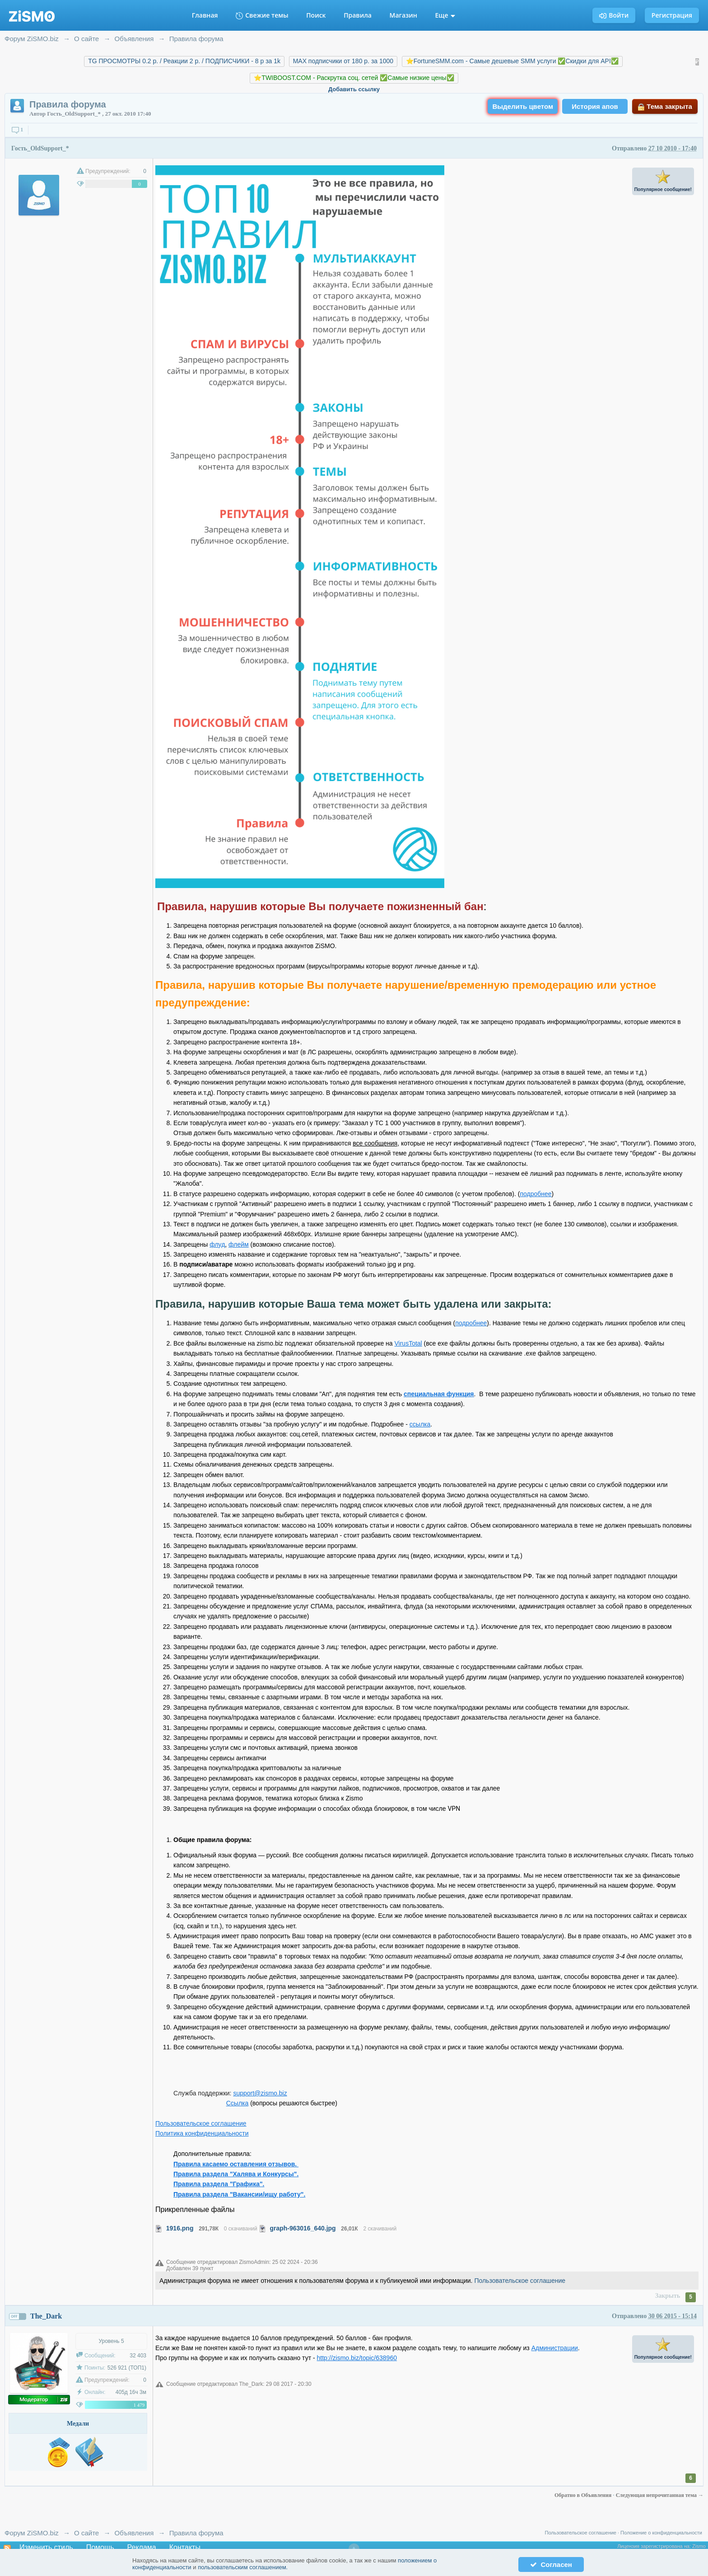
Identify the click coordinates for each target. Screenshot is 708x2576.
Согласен (551, 2564)
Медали (78, 2423)
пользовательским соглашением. (243, 2567)
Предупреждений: (107, 171)
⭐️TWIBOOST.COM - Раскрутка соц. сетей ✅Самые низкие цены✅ (354, 77)
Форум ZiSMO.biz (32, 2533)
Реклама (141, 2547)
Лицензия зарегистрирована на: (654, 2546)
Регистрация (672, 15)
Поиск (316, 15)
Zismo (699, 2546)
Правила (358, 15)
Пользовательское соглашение (201, 2123)
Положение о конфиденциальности (661, 2532)
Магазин (403, 15)
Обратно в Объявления (583, 2495)
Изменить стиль (46, 2547)
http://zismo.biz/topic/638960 (357, 2357)
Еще (445, 15)
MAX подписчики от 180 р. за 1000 (343, 61)
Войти (614, 15)
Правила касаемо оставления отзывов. (235, 2164)
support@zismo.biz (260, 2093)
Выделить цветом (522, 106)
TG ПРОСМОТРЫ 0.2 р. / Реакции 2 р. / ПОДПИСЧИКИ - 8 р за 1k (184, 61)
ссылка (420, 1424)
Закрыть (667, 2295)
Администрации (554, 2348)
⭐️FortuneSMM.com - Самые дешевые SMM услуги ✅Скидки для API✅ (512, 61)
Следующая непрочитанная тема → (659, 2495)
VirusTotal (408, 1343)
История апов (595, 106)
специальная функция (439, 1394)
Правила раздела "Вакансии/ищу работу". (239, 2194)
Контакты (184, 2547)
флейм (238, 1244)
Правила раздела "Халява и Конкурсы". (235, 2174)
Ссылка (237, 2103)
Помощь (100, 2547)
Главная (205, 15)
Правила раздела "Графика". (218, 2184)
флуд (217, 1244)
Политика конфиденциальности (202, 2133)
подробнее (535, 1193)
